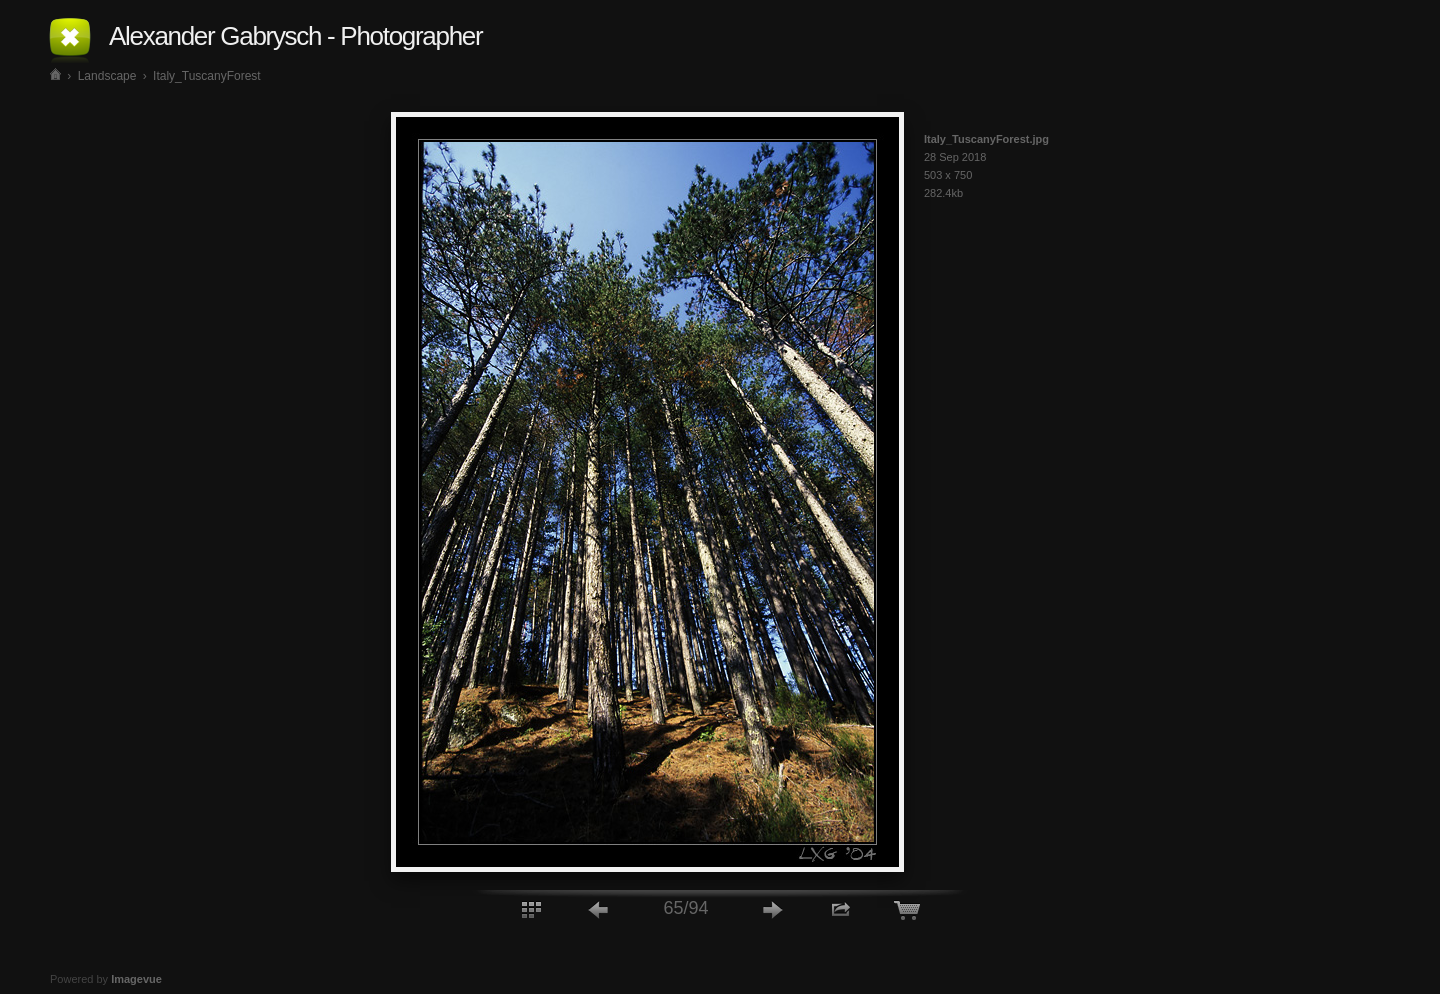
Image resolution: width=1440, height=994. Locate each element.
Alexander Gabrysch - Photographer (295, 36)
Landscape (107, 76)
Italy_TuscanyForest (207, 76)
